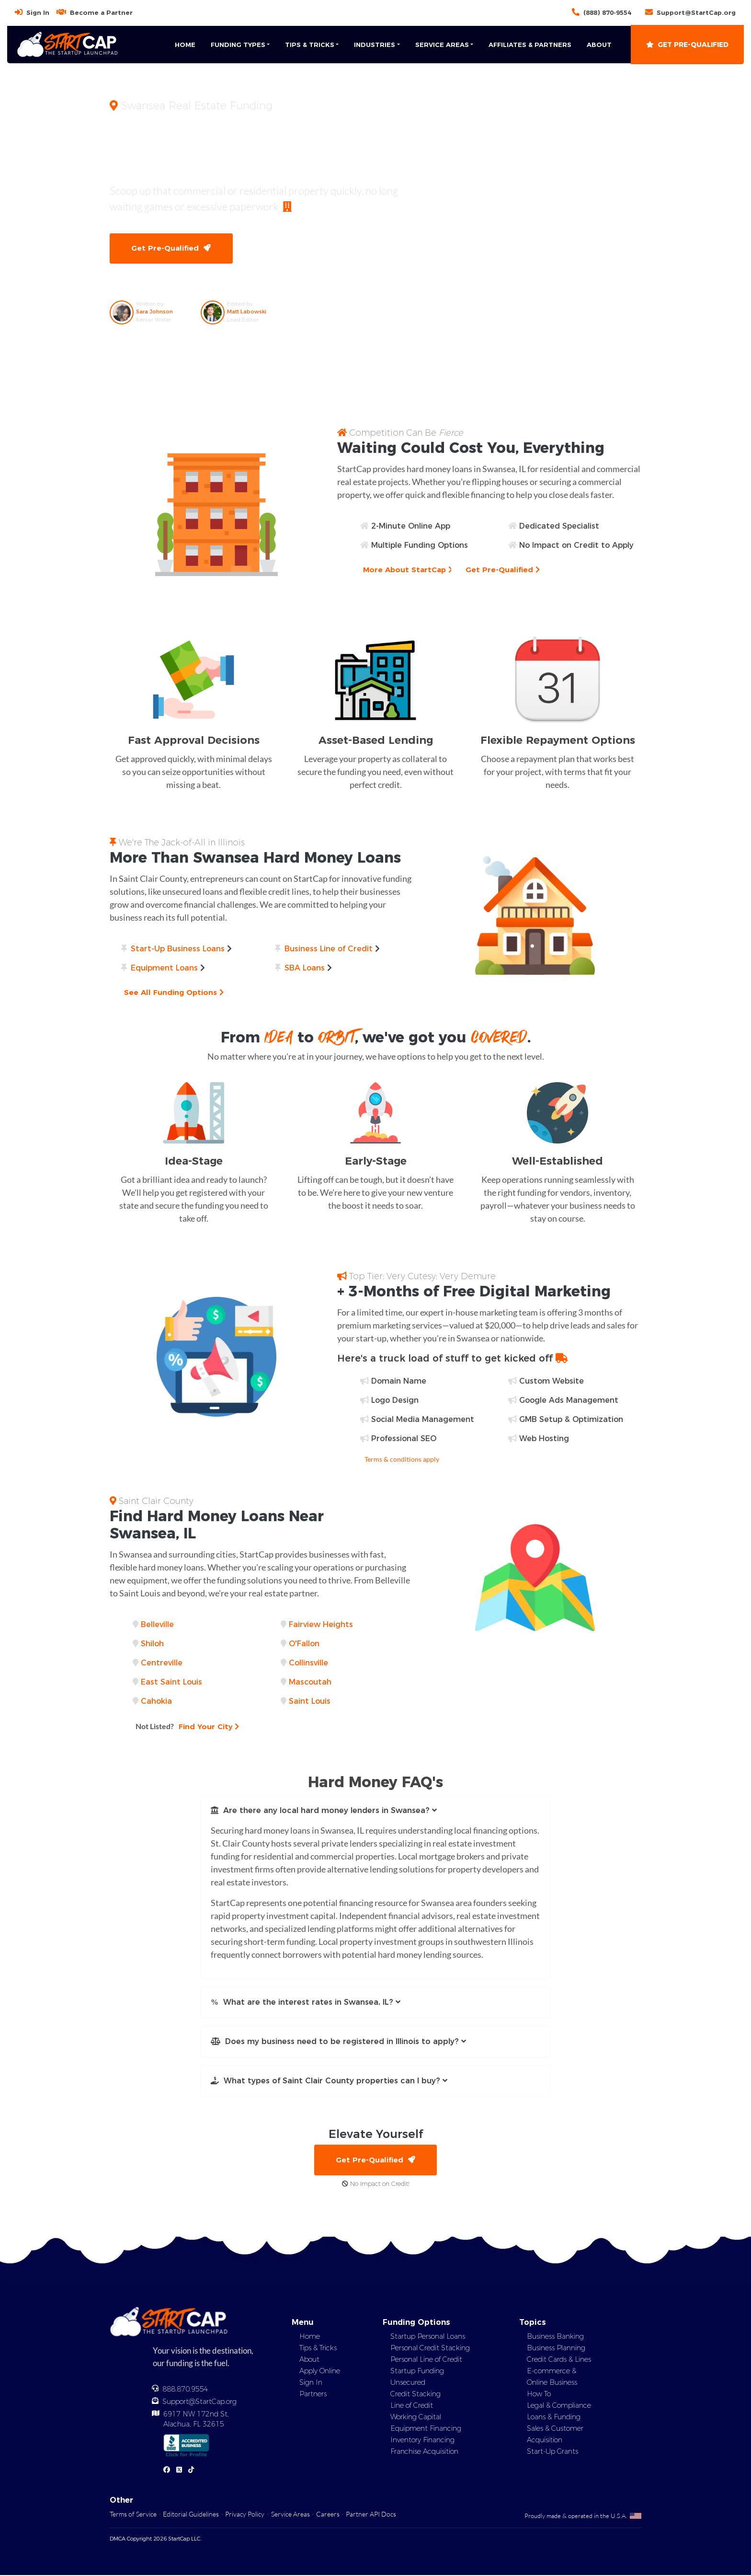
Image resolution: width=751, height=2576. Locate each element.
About (599, 44)
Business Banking (555, 2337)
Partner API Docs (371, 2515)
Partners (313, 2395)
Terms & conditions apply (401, 1459)
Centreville (161, 1663)
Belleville (157, 1624)
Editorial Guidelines (191, 2515)
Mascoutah (310, 1682)
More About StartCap (409, 570)
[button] (375, 1811)
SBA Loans (304, 968)
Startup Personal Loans (427, 2337)
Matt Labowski (246, 312)
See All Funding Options (175, 992)
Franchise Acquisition (424, 2452)
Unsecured (407, 2383)
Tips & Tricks (318, 2349)
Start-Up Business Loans (178, 949)
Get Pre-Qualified (687, 44)
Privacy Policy (244, 2515)
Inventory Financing (422, 2441)
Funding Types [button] (238, 44)
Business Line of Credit (328, 949)
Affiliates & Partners (530, 44)
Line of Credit (411, 2406)
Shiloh (152, 1644)
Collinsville (308, 1663)
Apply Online (319, 2372)
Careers (328, 2515)
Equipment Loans (164, 968)
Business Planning (556, 2349)
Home (185, 44)
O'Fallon (304, 1644)
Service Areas (290, 2515)
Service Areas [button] (442, 44)
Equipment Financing (425, 2429)
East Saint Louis (171, 1682)
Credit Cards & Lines (559, 2360)
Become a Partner (101, 12)
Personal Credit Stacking (430, 2349)
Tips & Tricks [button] (309, 44)
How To (539, 2395)
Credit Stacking (415, 2395)
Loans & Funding (553, 2418)
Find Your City (188, 1727)
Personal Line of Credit (426, 2360)
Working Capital (415, 2418)
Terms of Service (133, 2515)
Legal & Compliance (559, 2406)
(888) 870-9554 (607, 12)
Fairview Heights (321, 1624)
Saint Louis (309, 1701)
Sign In (37, 12)
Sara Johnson (154, 312)
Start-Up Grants (552, 2452)
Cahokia (156, 1701)
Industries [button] (374, 44)
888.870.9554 (185, 2390)
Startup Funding (417, 2372)
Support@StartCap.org (696, 12)
